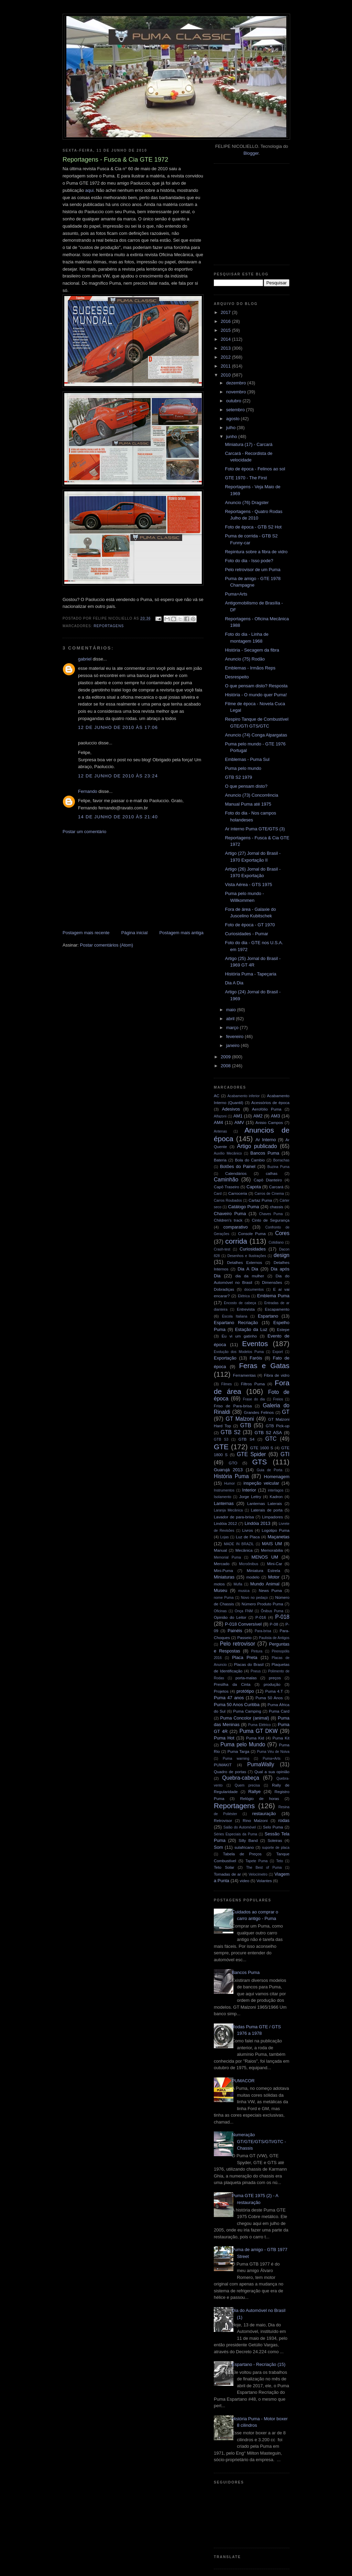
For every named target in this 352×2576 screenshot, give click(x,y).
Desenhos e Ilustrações (247, 1256)
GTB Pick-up (277, 1425)
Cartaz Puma (260, 1200)
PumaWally (260, 1764)
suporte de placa (275, 1847)
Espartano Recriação (236, 1322)
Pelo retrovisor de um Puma (252, 569)
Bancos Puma (264, 1153)
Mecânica (244, 1550)
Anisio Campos (269, 1122)
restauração (264, 1813)
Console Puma (252, 1233)
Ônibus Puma (272, 1611)
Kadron (276, 1496)
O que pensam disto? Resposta (256, 685)
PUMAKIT (223, 1764)
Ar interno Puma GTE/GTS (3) (255, 828)
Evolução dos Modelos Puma (239, 1352)
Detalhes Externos (244, 1262)
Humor (229, 1483)
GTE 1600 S (261, 1447)
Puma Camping (247, 1711)
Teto (279, 1861)
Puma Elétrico (259, 1725)
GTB (245, 1425)
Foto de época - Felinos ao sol (255, 468)
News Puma (270, 1590)
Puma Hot (224, 1737)
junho (232, 436)
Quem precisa (247, 1785)
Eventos (255, 1343)
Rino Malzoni (255, 1820)
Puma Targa (239, 1751)
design (281, 1255)
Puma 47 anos (229, 1697)
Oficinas (220, 1611)
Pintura (256, 1651)
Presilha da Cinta (232, 1684)
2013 (226, 348)
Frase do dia (254, 1399)
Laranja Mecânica (228, 1510)
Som (218, 1847)
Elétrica (244, 1296)
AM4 (218, 1122)
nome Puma (223, 1598)
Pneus (256, 1671)
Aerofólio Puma (267, 1109)
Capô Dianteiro (268, 1180)
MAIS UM (272, 1543)
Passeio (244, 1637)
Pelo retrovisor (237, 1644)
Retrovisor (223, 1820)
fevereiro (235, 1036)
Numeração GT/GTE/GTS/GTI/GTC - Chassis (259, 2141)
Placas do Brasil (249, 1664)
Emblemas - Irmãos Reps (250, 667)
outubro (234, 400)
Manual (220, 1550)
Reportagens (109, 626)
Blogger (250, 153)
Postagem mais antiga (181, 932)
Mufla (237, 1584)
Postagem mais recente (86, 932)
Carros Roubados (228, 1200)
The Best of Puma (264, 1867)
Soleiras (274, 1840)
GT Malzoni (240, 1419)
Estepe (283, 1329)
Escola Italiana (235, 1316)
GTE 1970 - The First (246, 477)
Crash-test (222, 1249)
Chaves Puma (271, 1214)
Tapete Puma (256, 1861)
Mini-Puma (223, 1570)
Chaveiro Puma (230, 1213)
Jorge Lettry (250, 1496)
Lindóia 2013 (257, 1523)
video (244, 1880)
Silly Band (248, 1840)
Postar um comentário (84, 831)
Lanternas (224, 1503)
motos (219, 1584)
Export (278, 1352)
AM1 (238, 1115)
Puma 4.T (274, 1691)
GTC (271, 1439)
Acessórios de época (270, 1102)
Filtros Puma (253, 1384)
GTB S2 (231, 1432)
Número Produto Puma (262, 1604)
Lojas (224, 1537)
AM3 (275, 1115)
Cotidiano (276, 1242)
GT (285, 1412)
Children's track (228, 1220)
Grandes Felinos (259, 1412)
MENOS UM (265, 1557)
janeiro (233, 1045)
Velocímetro (258, 1874)
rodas (284, 1820)
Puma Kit (281, 1738)
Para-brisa (263, 1631)
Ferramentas (244, 1375)
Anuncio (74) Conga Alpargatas (256, 735)
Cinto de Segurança (270, 1220)
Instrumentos (224, 1490)
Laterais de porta (267, 1510)
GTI (284, 1454)
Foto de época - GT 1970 (250, 924)
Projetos (221, 1691)
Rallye (254, 1791)
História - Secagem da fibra (252, 650)
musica (244, 1591)
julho (231, 427)
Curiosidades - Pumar (246, 933)
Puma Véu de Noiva (273, 1752)
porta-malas (246, 1678)
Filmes (226, 1384)
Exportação (225, 1358)
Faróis (256, 1358)
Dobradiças (224, 1289)
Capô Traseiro (226, 1187)
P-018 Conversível (243, 1624)
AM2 (258, 1115)
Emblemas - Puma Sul (247, 759)
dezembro (236, 382)
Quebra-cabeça (240, 1778)
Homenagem (276, 1476)
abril (231, 1018)
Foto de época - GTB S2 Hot (253, 527)
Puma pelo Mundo (242, 1744)
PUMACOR (243, 2080)
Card (218, 1194)
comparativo (235, 1227)
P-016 (260, 1617)
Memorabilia (272, 1550)
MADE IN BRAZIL (239, 1544)
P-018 (282, 1617)
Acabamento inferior (243, 1096)
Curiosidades (253, 1249)
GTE (221, 1447)
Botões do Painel (237, 1166)
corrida (236, 1241)
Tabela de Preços (242, 1854)
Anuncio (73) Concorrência (251, 795)
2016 (226, 321)
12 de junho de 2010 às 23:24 (118, 775)
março (233, 1027)
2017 (226, 312)
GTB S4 (246, 1439)
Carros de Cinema (269, 1194)
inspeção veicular (261, 1483)
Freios (278, 1399)
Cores (282, 1233)
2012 (226, 357)
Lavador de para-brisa (234, 1517)
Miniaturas (224, 1577)
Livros (247, 1530)
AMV (239, 1122)
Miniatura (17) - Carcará (248, 444)
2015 (226, 330)
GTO (233, 1463)
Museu (220, 1590)
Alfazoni (220, 1116)
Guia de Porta (270, 1470)
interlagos (275, 1490)
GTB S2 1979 (238, 777)
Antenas (220, 1131)
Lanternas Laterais (264, 1503)
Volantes (264, 1880)
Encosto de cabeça (240, 1303)
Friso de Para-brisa (233, 1406)
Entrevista (246, 1309)
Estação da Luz (251, 1329)
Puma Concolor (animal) (244, 1718)
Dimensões (272, 1282)
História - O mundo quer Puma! (256, 694)
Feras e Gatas (264, 1365)
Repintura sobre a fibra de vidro (256, 551)
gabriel (84, 659)
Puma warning (236, 1758)
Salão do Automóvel (239, 1827)
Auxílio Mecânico (228, 1153)
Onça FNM (244, 1611)
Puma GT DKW (259, 1731)
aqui (89, 190)
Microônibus (248, 1564)
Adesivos (231, 1109)
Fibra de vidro (276, 1375)
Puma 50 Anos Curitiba (237, 1704)
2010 (226, 375)
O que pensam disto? (246, 786)
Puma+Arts (236, 594)
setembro (236, 409)
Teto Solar (224, 1867)
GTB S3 (221, 1439)
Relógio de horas (259, 1798)
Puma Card (279, 1711)
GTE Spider (251, 1454)
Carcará (276, 1187)
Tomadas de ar (227, 1874)
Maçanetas (278, 1536)
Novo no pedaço (254, 1598)
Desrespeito (237, 676)
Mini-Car (274, 1563)
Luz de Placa (248, 1537)
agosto (233, 418)
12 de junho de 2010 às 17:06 (118, 727)
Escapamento (277, 1309)
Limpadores (272, 1517)
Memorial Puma (227, 1557)
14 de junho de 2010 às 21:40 (118, 816)
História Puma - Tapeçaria (250, 973)
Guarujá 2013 (228, 1469)
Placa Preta (244, 1657)
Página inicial (134, 932)
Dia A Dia (234, 982)
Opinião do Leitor (230, 1617)
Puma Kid (255, 1738)
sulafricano (244, 1847)
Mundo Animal (264, 1583)
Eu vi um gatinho (239, 1336)
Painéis (235, 1630)
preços (275, 1678)
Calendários (235, 1173)
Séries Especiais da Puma (235, 1834)
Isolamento (222, 1497)
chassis (276, 1206)
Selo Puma (273, 1827)
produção (272, 1684)
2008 (226, 1065)
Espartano (268, 1316)
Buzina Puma (278, 1167)
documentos (254, 1289)
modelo (253, 1577)
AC (216, 1095)
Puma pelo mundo (243, 768)
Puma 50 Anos (269, 1697)
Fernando (87, 791)
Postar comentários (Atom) (106, 945)
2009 (226, 1056)
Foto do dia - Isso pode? (249, 560)
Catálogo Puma (243, 1206)
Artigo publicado (257, 1146)
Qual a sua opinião (271, 1771)
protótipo (245, 1691)
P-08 (274, 1624)
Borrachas (281, 1160)
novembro (236, 391)
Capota (253, 1186)
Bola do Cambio (250, 1160)
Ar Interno (265, 1139)
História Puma (231, 1476)
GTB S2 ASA (268, 1432)
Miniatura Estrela (263, 1570)
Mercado (221, 1563)
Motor (273, 1577)
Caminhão (226, 1179)
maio (231, 1009)
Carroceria (237, 1193)
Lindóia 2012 (225, 1523)
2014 (226, 339)
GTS (259, 1462)
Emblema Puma (273, 1295)
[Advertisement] (114, 882)
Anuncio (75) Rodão (245, 659)
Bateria (220, 1160)
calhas (271, 1173)
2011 (226, 366)
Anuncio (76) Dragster (246, 502)
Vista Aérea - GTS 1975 (248, 884)
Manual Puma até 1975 (248, 804)
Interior (249, 1490)
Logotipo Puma (275, 1530)
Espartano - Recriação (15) (258, 2364)
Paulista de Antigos (274, 1638)
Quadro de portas (230, 1771)
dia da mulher (249, 1276)
